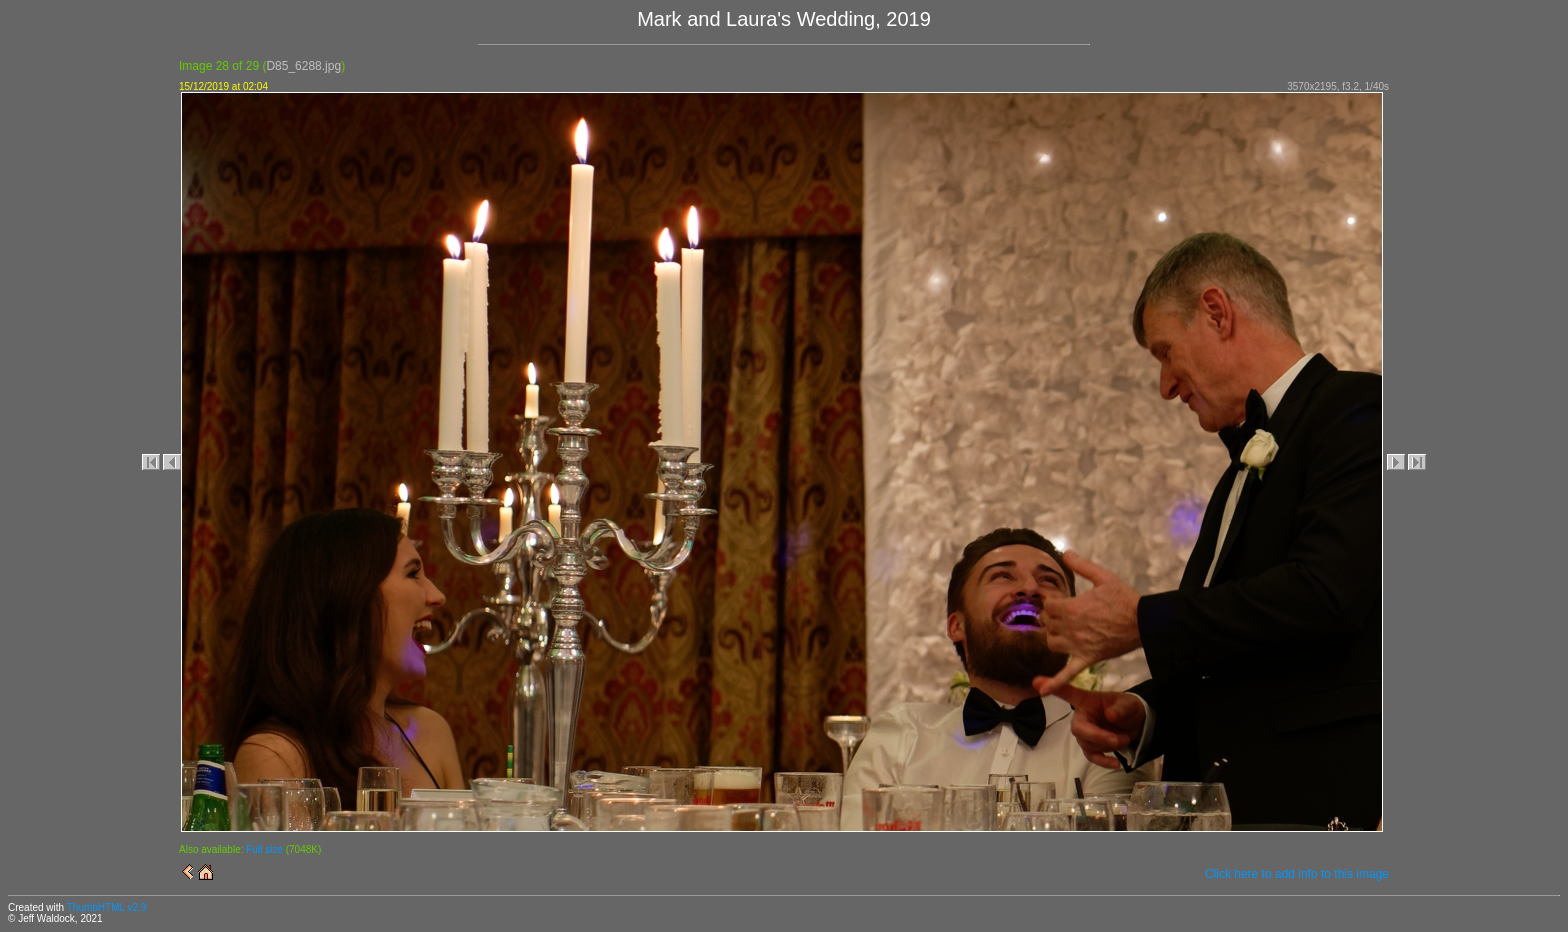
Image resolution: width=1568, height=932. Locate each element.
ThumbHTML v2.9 (107, 907)
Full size (264, 849)
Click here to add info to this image (1297, 874)
